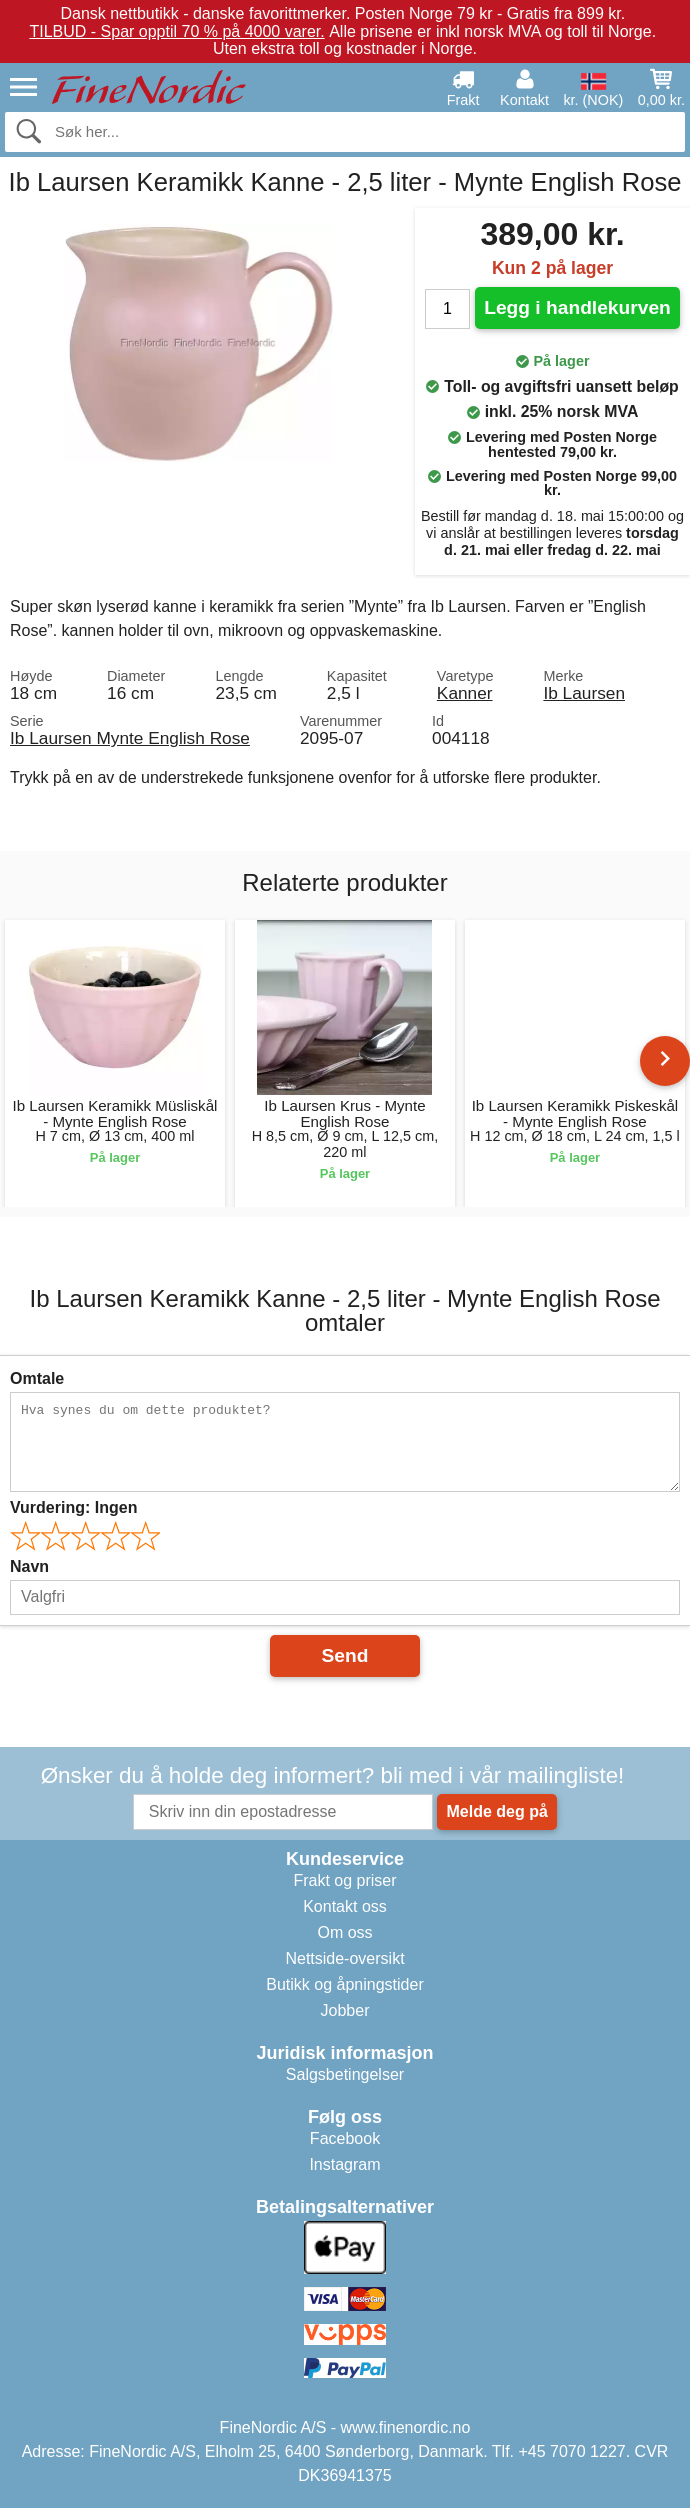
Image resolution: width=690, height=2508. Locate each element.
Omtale (37, 1378)
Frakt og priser (344, 1880)
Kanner (465, 693)
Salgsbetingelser (345, 2074)
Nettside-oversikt (344, 1958)
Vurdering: (73, 1507)
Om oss (344, 1932)
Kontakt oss (345, 1906)
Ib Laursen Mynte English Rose (130, 738)
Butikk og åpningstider (344, 1984)
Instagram (344, 2164)
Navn (29, 1566)
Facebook (345, 2138)
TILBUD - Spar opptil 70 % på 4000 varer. (176, 31)
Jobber (345, 2010)
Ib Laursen (584, 693)
